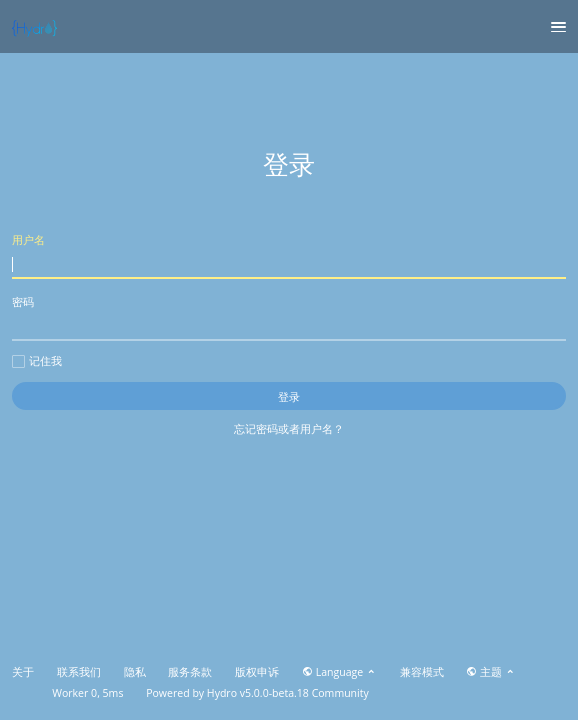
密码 (289, 317)
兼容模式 (422, 672)
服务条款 (190, 672)
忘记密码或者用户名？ (289, 428)
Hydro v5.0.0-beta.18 (258, 693)
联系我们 (79, 672)
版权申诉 (257, 672)
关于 (23, 672)
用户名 (289, 255)
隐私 (135, 672)
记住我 (37, 361)
